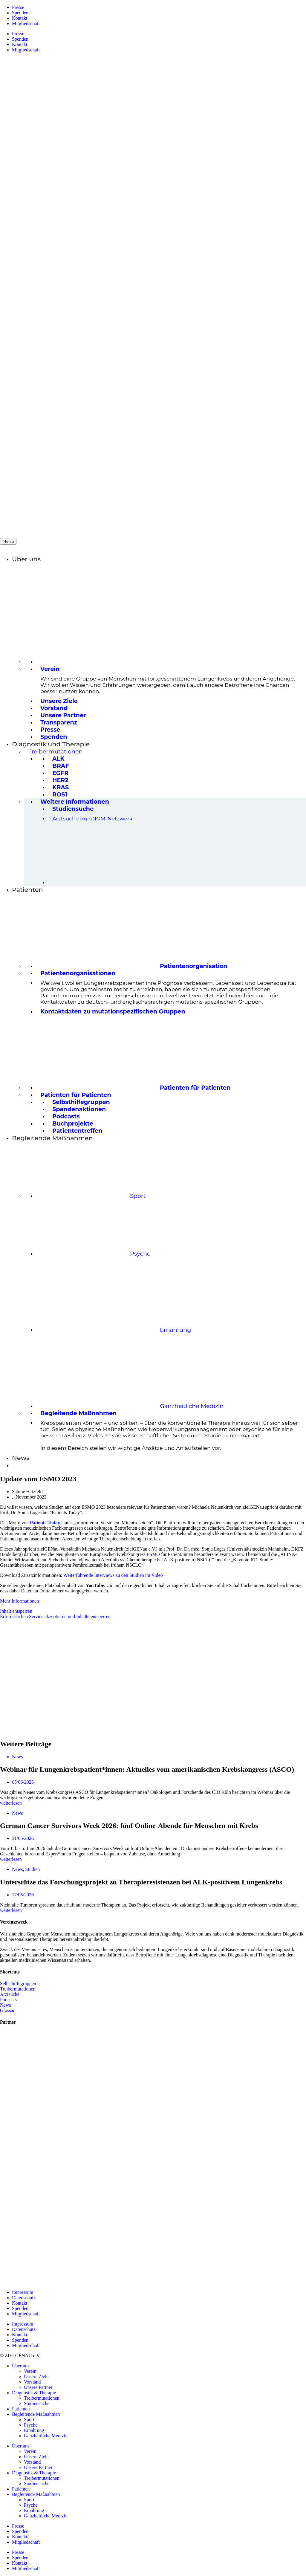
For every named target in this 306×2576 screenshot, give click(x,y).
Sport (29, 2419)
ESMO (153, 1554)
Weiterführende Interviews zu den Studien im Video (113, 1575)
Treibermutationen (18, 1988)
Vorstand (32, 2381)
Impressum (22, 2292)
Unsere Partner (38, 2387)
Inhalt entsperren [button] (16, 1611)
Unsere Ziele (36, 2376)
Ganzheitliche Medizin (46, 2435)
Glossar (7, 2010)
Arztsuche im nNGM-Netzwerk (92, 818)
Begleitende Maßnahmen (36, 2414)
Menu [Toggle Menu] (8, 541)
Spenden (20, 12)
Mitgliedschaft (26, 23)
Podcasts (8, 1999)
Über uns (20, 2365)
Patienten (21, 2408)
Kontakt (19, 18)
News (17, 1756)
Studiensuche (36, 2403)
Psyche (30, 2424)
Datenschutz (24, 2297)
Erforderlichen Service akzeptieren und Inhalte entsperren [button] (55, 1616)
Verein (30, 2371)
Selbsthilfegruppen (18, 1983)
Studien (32, 1869)
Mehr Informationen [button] (19, 1600)
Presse (18, 7)
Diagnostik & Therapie (34, 2392)
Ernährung (34, 2430)
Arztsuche (9, 1994)
